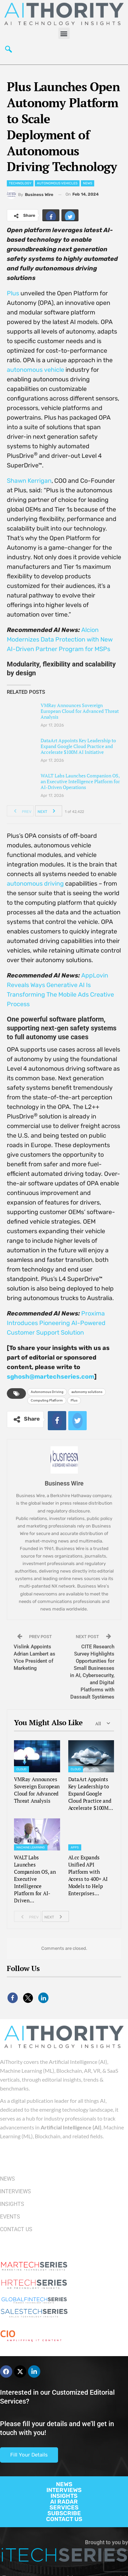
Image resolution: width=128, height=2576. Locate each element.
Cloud (21, 1769)
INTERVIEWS (64, 2490)
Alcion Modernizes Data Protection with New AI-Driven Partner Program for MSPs (60, 639)
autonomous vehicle (35, 370)
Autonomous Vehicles (57, 183)
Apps (75, 1847)
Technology (20, 183)
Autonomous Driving (47, 1392)
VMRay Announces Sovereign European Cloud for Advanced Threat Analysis (80, 711)
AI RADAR (64, 2501)
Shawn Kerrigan (29, 480)
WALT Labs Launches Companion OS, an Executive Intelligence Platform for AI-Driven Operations (80, 781)
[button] (64, 33)
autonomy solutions (86, 1392)
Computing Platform (47, 1400)
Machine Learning (30, 1847)
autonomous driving (35, 883)
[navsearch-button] (8, 51)
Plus (13, 293)
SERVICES (64, 2507)
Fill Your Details (29, 2455)
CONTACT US (64, 2519)
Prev (20, 810)
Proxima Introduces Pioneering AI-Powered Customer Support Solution (56, 1323)
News (87, 183)
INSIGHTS (64, 2495)
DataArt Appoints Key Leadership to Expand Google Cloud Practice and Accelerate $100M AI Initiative (78, 746)
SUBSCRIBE (64, 2513)
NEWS (64, 2484)
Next (48, 810)
